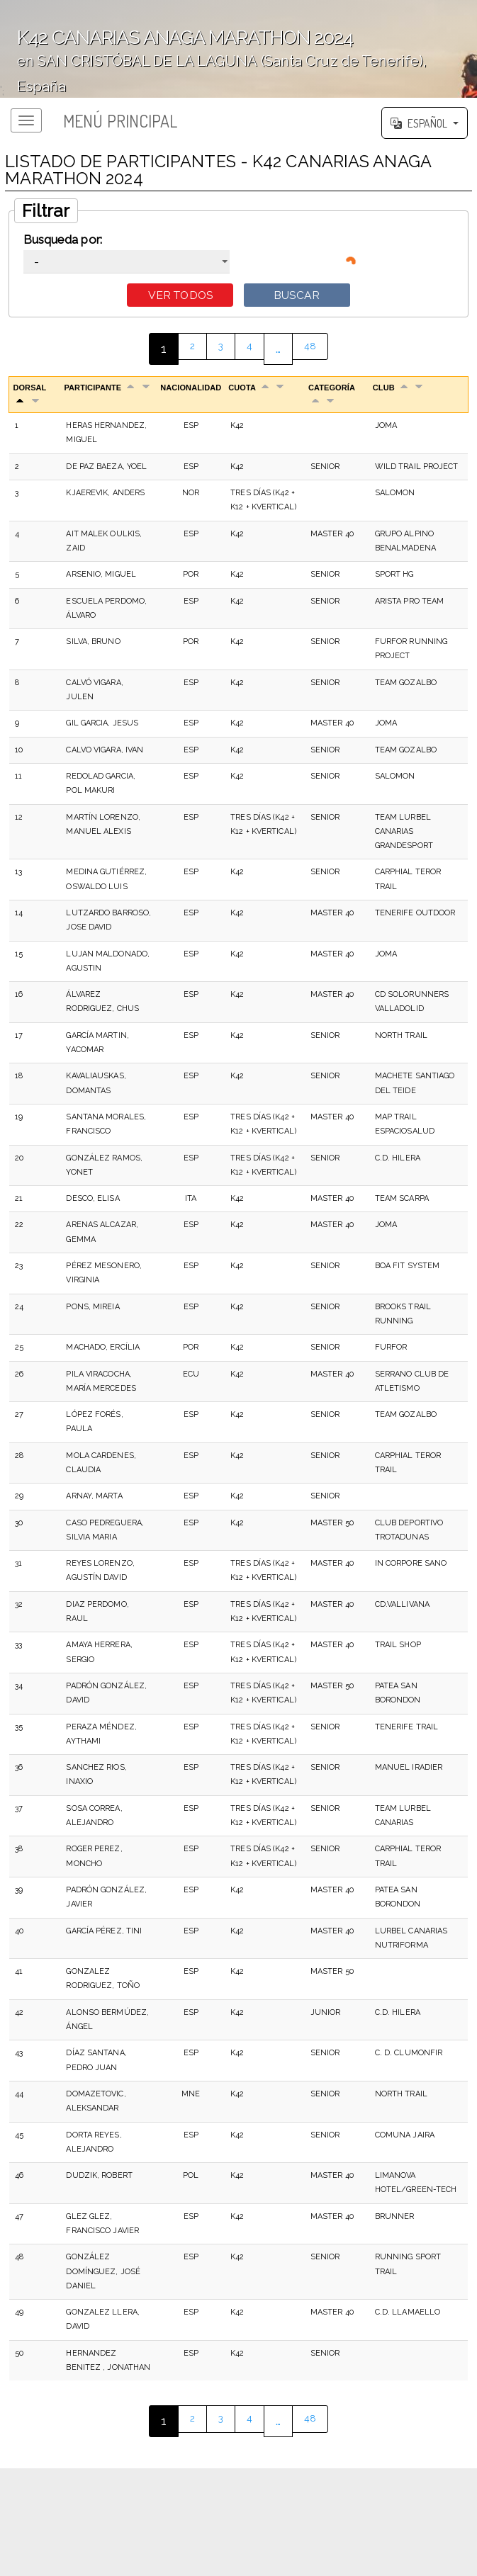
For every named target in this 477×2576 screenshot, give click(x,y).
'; (238, 49)
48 (312, 351)
